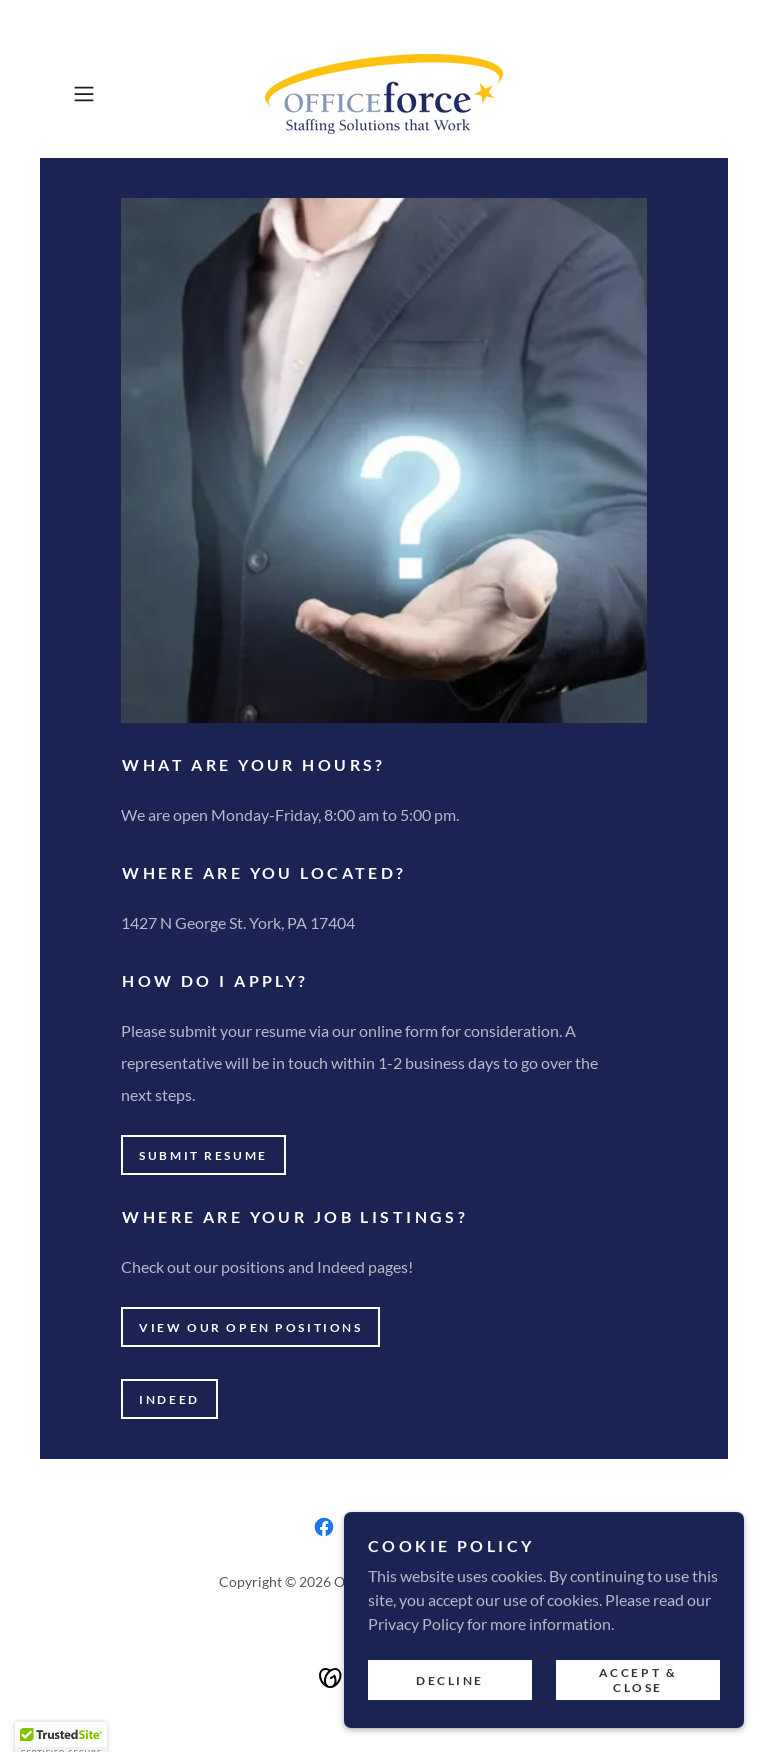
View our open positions (250, 1327)
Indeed (169, 1399)
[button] (112, 94)
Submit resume (203, 1155)
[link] (384, 94)
